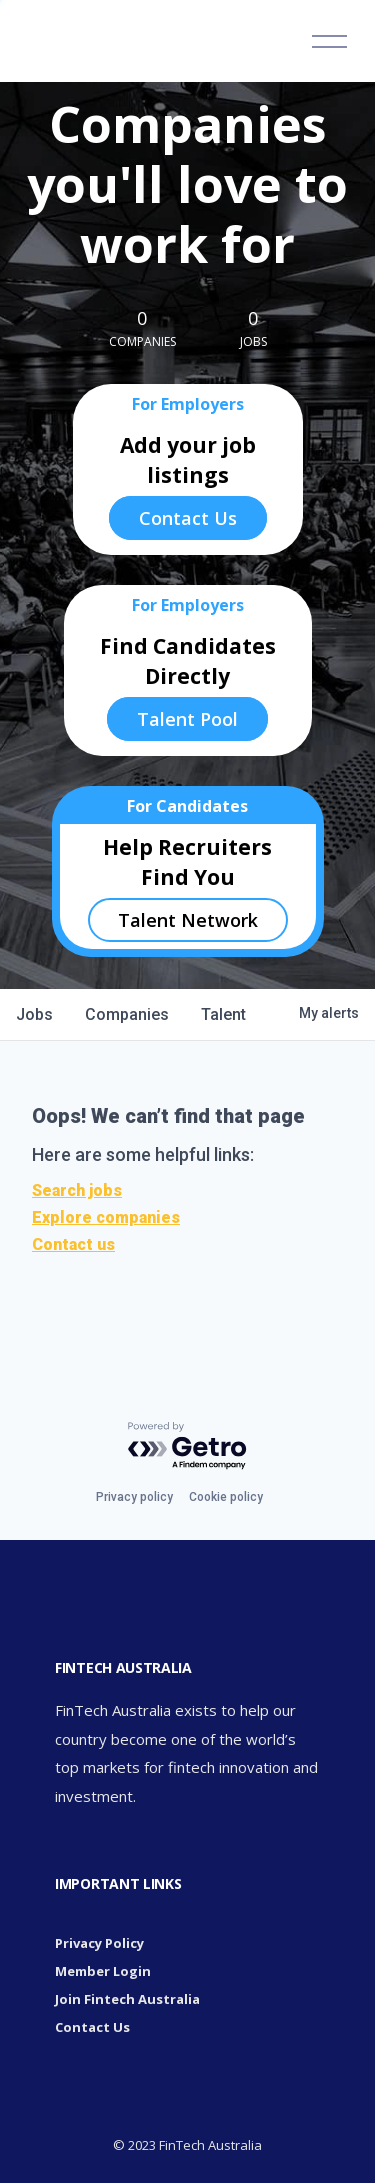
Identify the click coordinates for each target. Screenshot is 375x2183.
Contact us (73, 1244)
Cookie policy (226, 1497)
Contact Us (188, 518)
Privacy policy (134, 1497)
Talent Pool (187, 719)
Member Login (103, 1971)
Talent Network (188, 920)
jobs (34, 1014)
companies (127, 1014)
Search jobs (77, 1190)
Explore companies (106, 1217)
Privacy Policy (99, 1943)
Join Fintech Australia (127, 1999)
